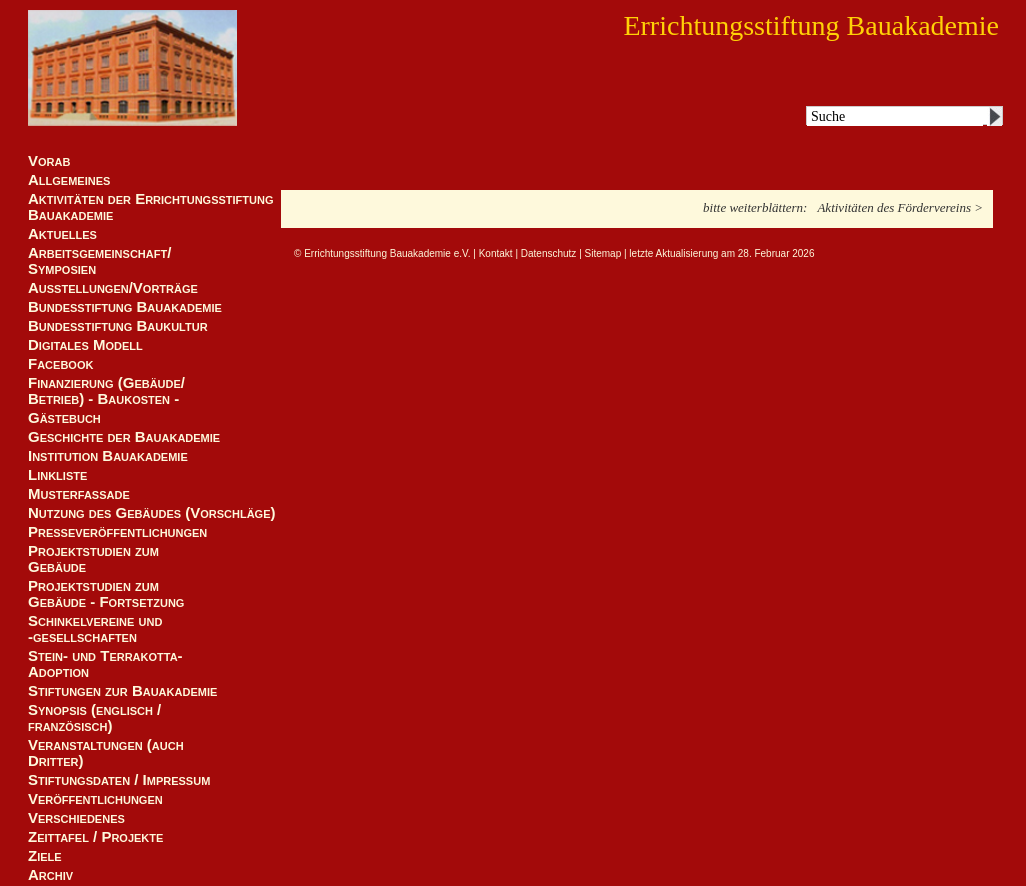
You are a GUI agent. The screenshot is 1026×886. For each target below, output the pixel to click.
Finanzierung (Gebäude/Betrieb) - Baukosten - (106, 391)
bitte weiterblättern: (755, 207)
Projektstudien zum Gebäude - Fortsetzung (106, 594)
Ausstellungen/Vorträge (113, 288)
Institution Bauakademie (108, 456)
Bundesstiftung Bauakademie (125, 307)
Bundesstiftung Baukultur (118, 326)
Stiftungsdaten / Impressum (119, 780)
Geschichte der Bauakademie (124, 437)
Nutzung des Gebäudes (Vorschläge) (152, 513)
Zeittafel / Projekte (95, 837)
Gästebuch (64, 418)
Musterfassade (79, 494)
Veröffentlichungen (95, 799)
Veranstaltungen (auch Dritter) (106, 753)
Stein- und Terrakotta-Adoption (105, 664)
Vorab (49, 161)
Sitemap (603, 253)
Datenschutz (549, 253)
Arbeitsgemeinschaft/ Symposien (99, 261)
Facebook (60, 364)
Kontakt (496, 253)
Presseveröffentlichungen (117, 532)
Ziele (45, 856)
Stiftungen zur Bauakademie (122, 691)
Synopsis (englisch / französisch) (94, 718)
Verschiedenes (76, 818)
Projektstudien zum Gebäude (93, 559)
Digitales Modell (85, 345)
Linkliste (57, 475)
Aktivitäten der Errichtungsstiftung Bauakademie (151, 207)
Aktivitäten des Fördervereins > (900, 207)
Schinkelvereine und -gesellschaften (95, 629)
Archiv (50, 875)
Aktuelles (62, 234)
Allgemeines (69, 180)
